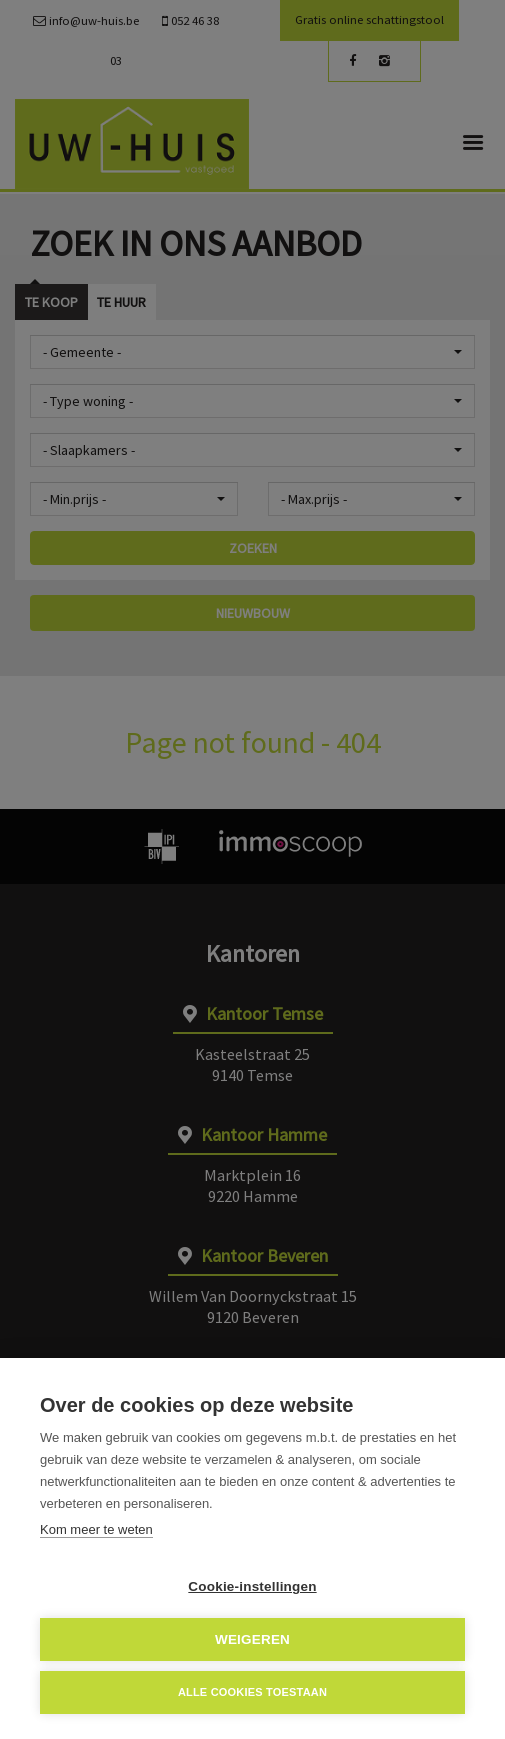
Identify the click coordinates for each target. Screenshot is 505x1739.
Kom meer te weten (96, 1529)
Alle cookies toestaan (252, 1692)
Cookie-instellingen (252, 1586)
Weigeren (252, 1639)
